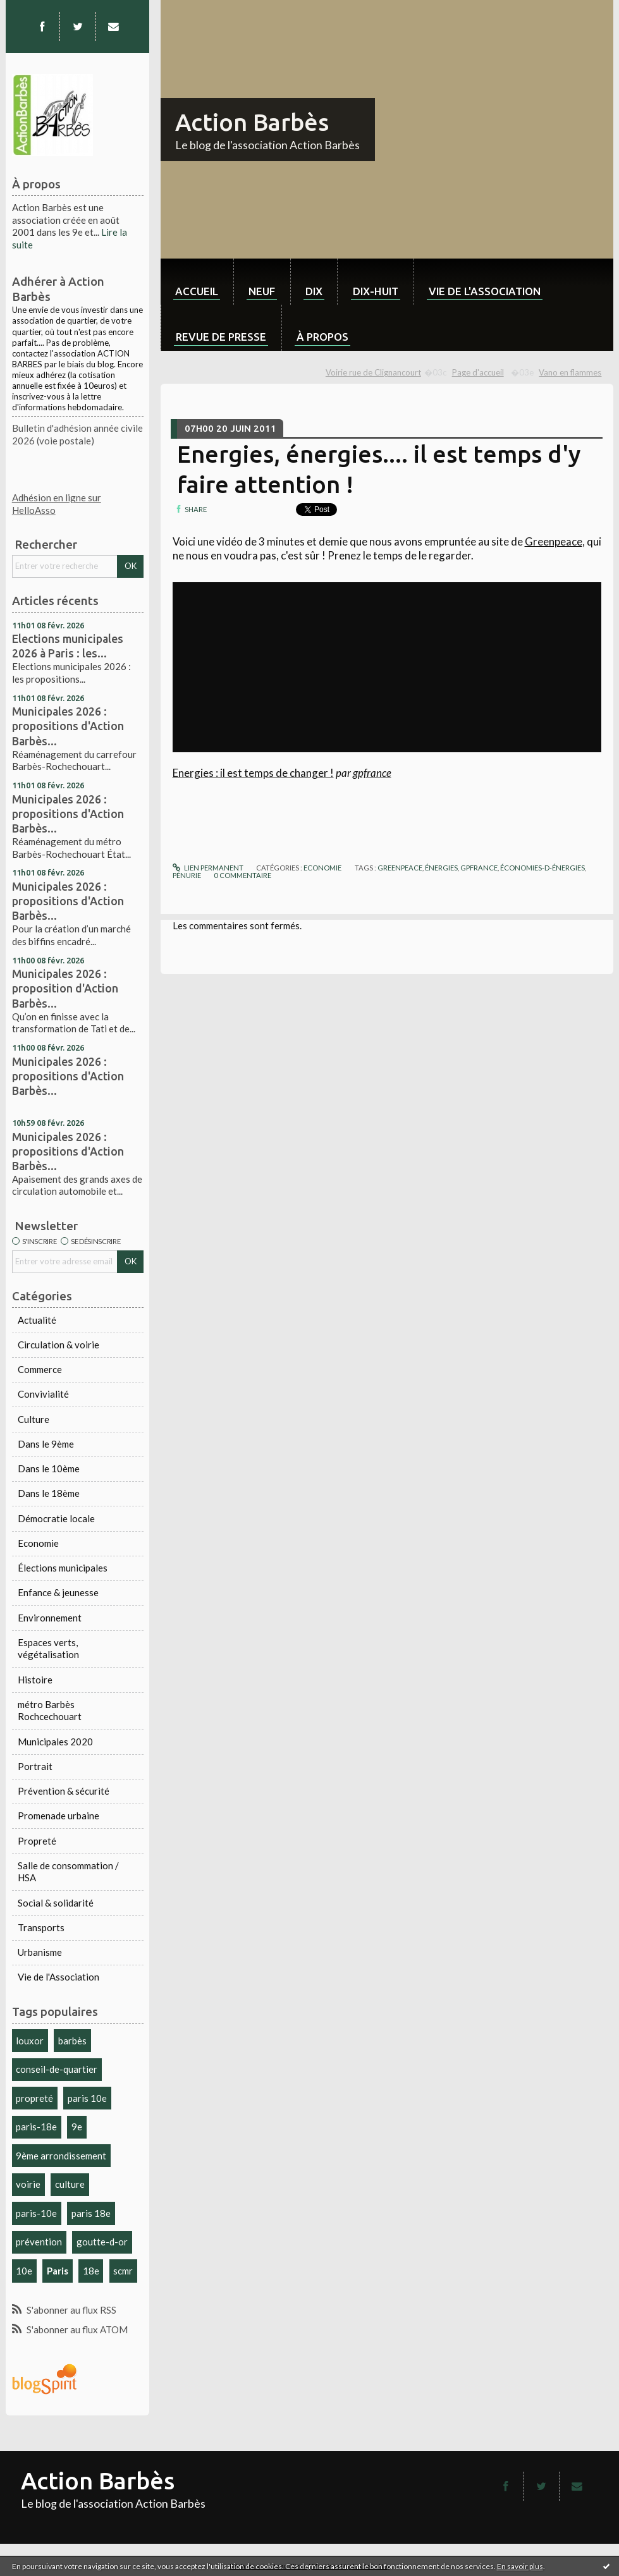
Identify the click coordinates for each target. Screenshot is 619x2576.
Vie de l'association (485, 291)
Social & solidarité (56, 1902)
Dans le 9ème (46, 1444)
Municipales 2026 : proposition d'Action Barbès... (65, 988)
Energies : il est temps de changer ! (253, 772)
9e (76, 2126)
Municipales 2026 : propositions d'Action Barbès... (68, 726)
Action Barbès (252, 122)
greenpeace (399, 868)
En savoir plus (520, 2566)
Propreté (37, 1841)
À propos (322, 337)
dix (313, 291)
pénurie (187, 875)
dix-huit (375, 291)
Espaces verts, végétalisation (48, 1649)
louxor (30, 2040)
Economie (38, 1543)
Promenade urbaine (58, 1815)
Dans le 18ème (49, 1493)
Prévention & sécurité (63, 1791)
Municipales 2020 (55, 1741)
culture (70, 2184)
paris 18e (91, 2213)
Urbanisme (40, 1952)
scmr (123, 2270)
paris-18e (36, 2126)
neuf (261, 291)
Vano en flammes (570, 372)
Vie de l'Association (58, 1976)
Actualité (37, 1320)
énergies (441, 868)
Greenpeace (553, 541)
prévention (39, 2241)
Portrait (35, 1766)
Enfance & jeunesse (58, 1592)
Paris (57, 2270)
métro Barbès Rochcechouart (50, 1711)
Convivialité (43, 1394)
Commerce (40, 1369)
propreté (34, 2098)
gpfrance (372, 772)
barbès (72, 2040)
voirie (28, 2184)
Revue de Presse (221, 337)
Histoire (35, 1679)
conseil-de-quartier (56, 2069)
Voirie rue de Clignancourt (373, 372)
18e (91, 2270)
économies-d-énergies (542, 868)
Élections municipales (62, 1567)
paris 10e (87, 2098)
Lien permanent (208, 868)
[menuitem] (197, 282)
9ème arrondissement (61, 2155)
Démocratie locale (56, 1518)
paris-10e (36, 2213)
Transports (41, 1927)
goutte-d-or (102, 2241)
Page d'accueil (478, 372)
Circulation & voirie (58, 1344)
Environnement (50, 1617)
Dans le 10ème (49, 1468)
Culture (33, 1419)
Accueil (196, 291)
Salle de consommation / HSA (68, 1872)
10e (24, 2270)
